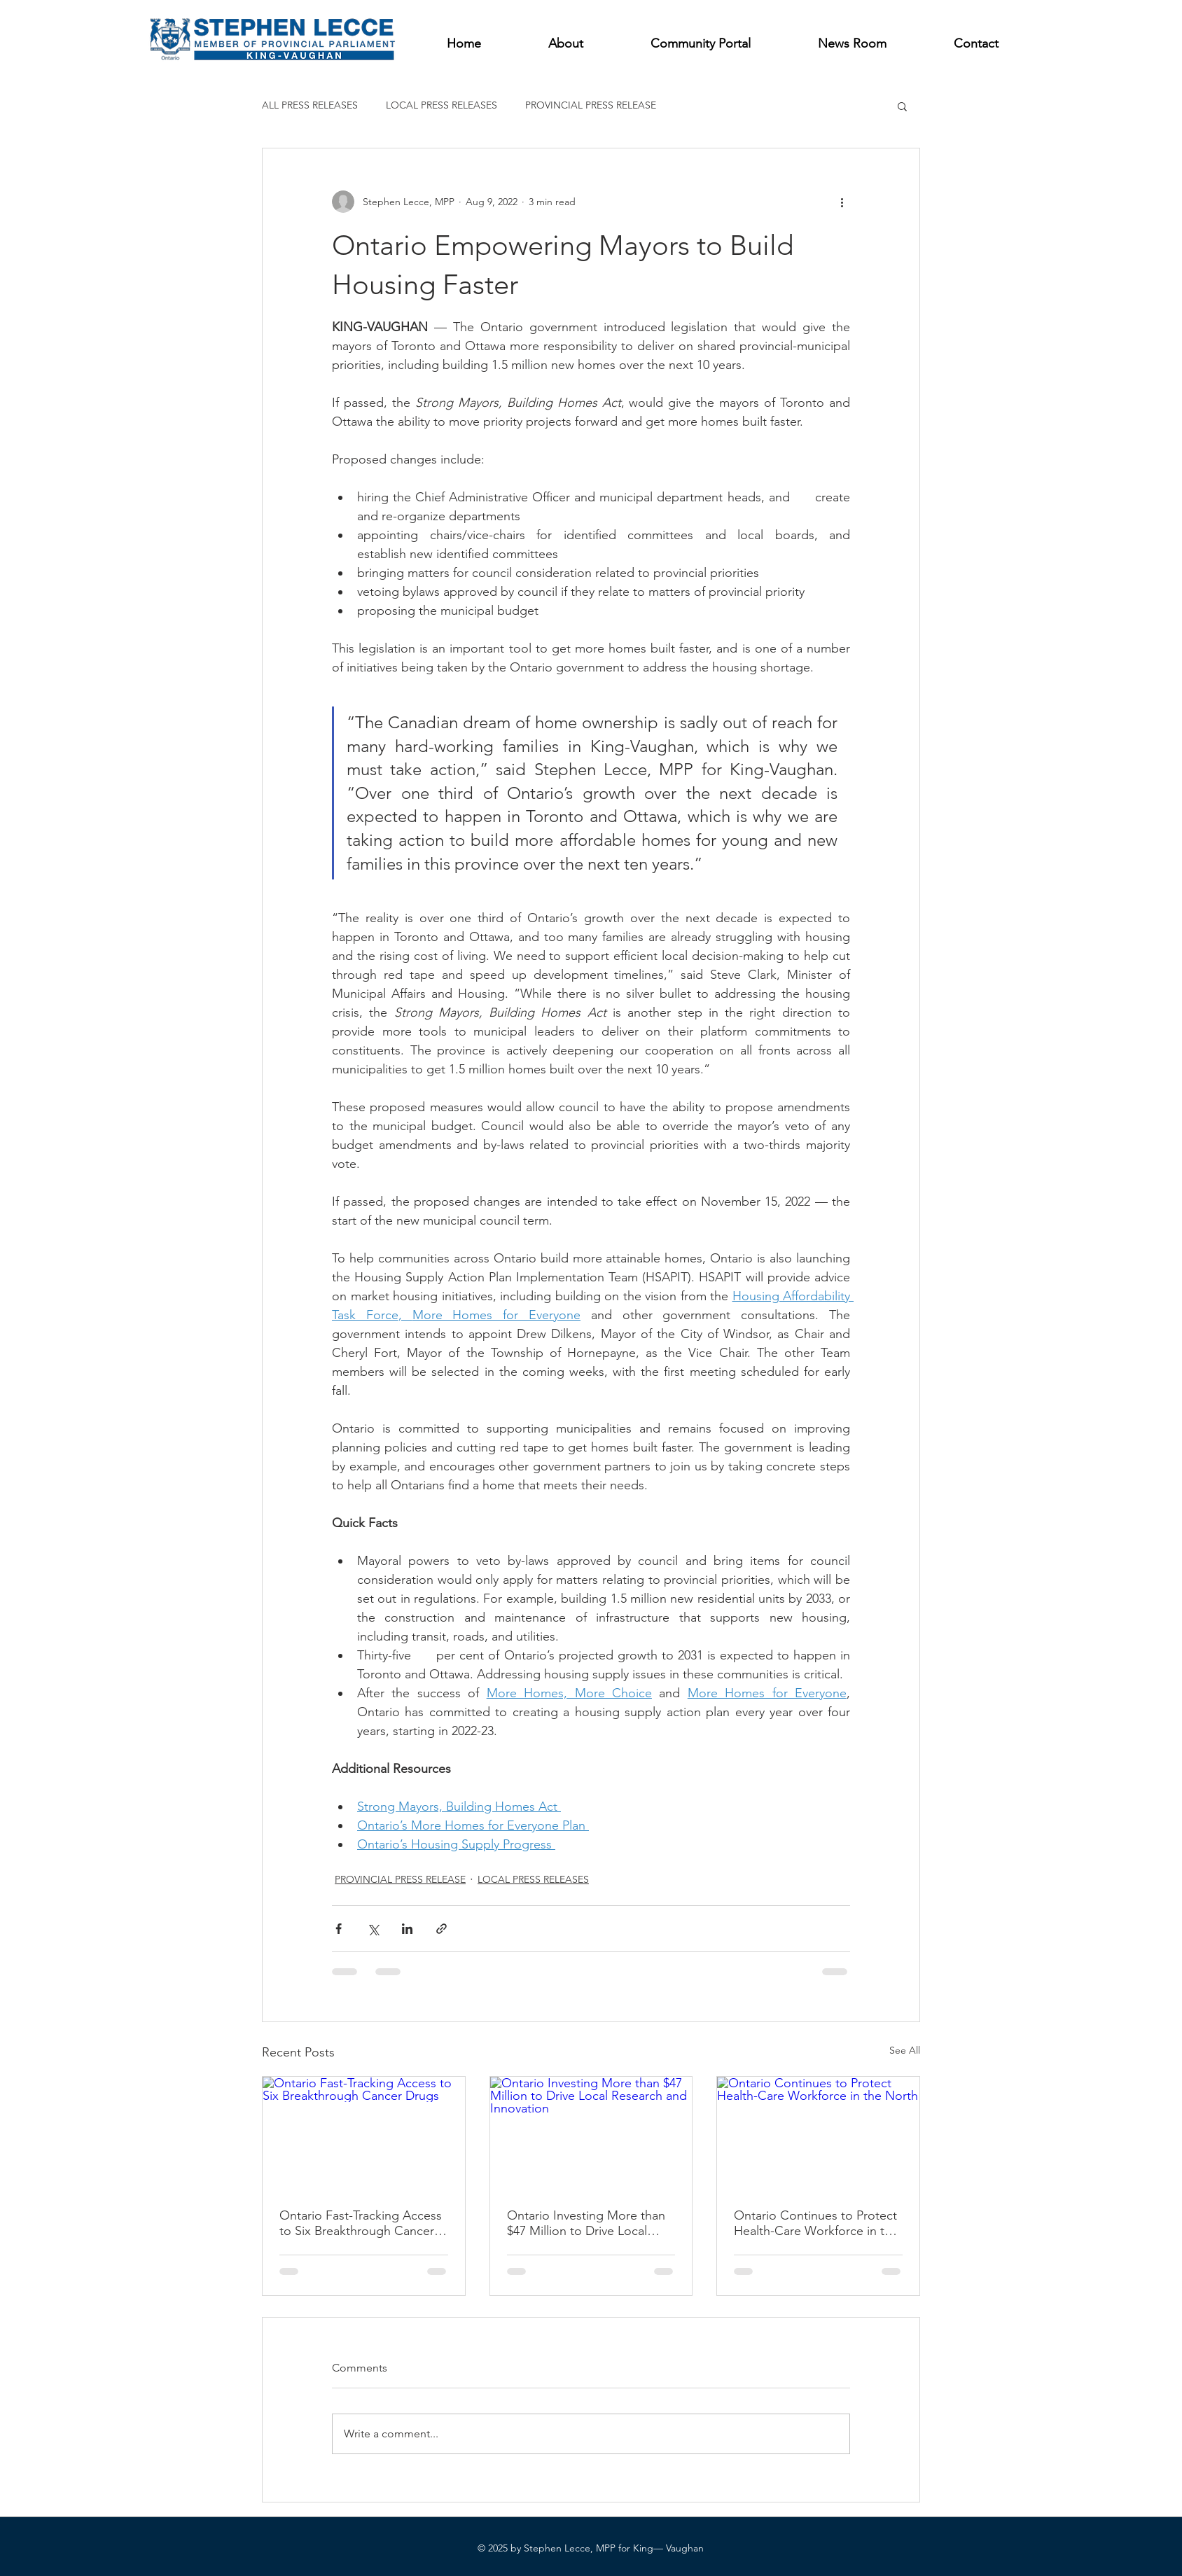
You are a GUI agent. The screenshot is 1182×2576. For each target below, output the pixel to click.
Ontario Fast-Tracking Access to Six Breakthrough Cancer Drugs (360, 2223)
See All (904, 2050)
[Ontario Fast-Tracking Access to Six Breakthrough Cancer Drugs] (364, 2133)
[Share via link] (441, 1928)
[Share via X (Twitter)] (373, 1928)
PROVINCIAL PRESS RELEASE (590, 105)
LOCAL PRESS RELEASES (441, 105)
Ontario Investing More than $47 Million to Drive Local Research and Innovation (586, 2223)
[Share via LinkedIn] (407, 1928)
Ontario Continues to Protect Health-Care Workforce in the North (816, 2223)
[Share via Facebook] (338, 1928)
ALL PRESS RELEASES (310, 105)
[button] (902, 105)
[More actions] (841, 201)
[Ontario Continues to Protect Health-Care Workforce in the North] (818, 2133)
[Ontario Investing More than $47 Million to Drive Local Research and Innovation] (591, 2133)
